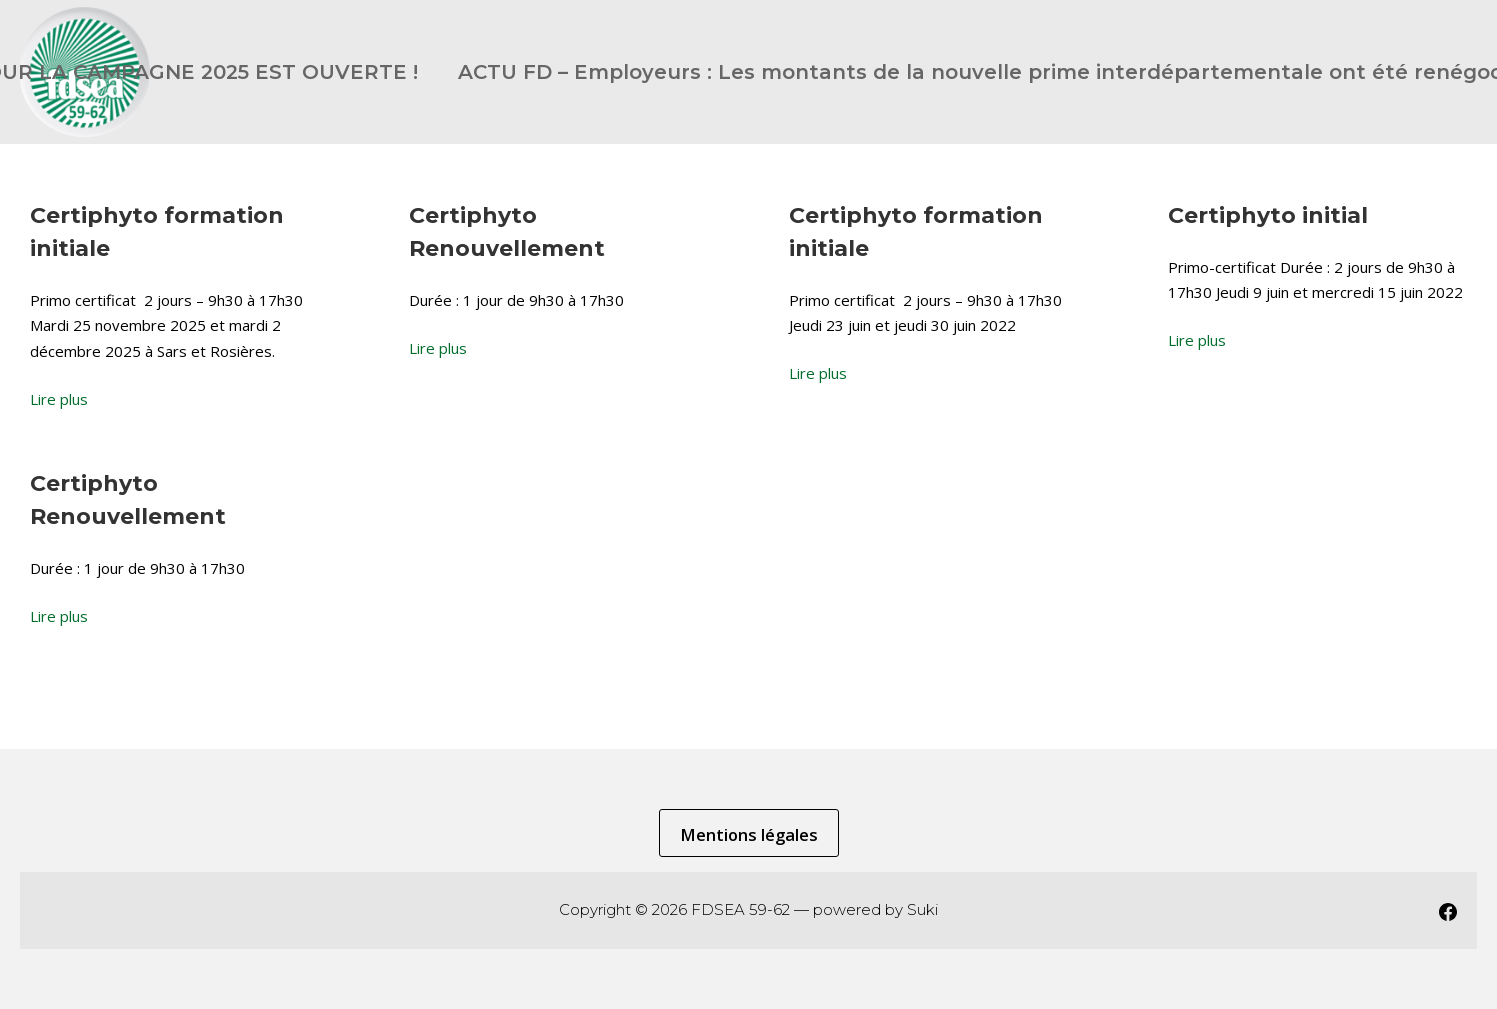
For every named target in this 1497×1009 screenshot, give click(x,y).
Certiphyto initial (1268, 215)
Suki (922, 909)
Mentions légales (749, 834)
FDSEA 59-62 (740, 909)
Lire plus (59, 399)
